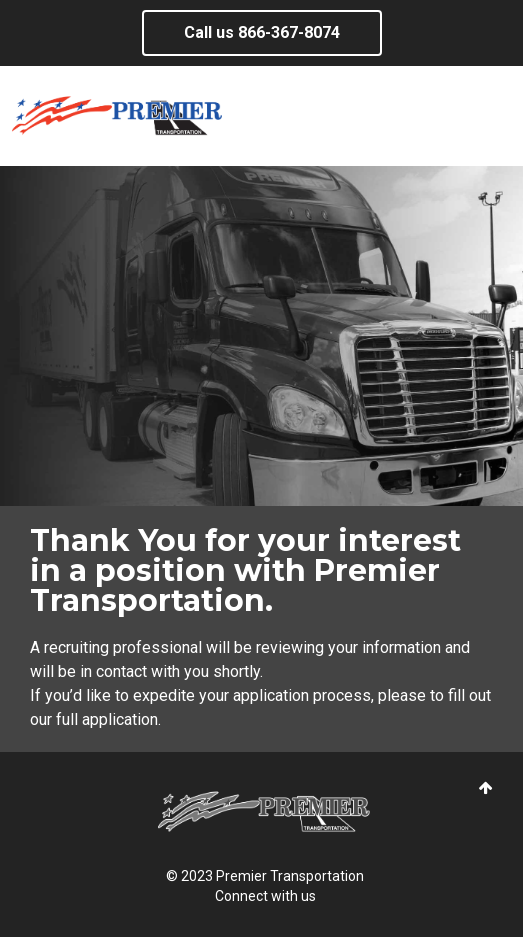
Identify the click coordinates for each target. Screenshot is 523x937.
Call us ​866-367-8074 (262, 32)
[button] (486, 788)
